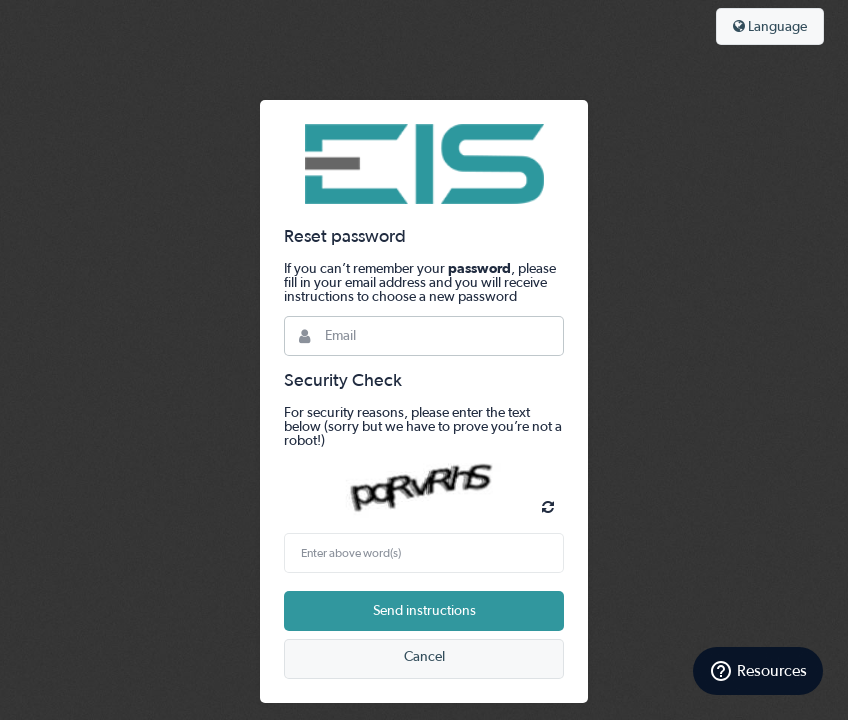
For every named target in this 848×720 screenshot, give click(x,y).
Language (770, 26)
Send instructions (424, 611)
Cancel (424, 657)
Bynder (424, 164)
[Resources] (758, 671)
